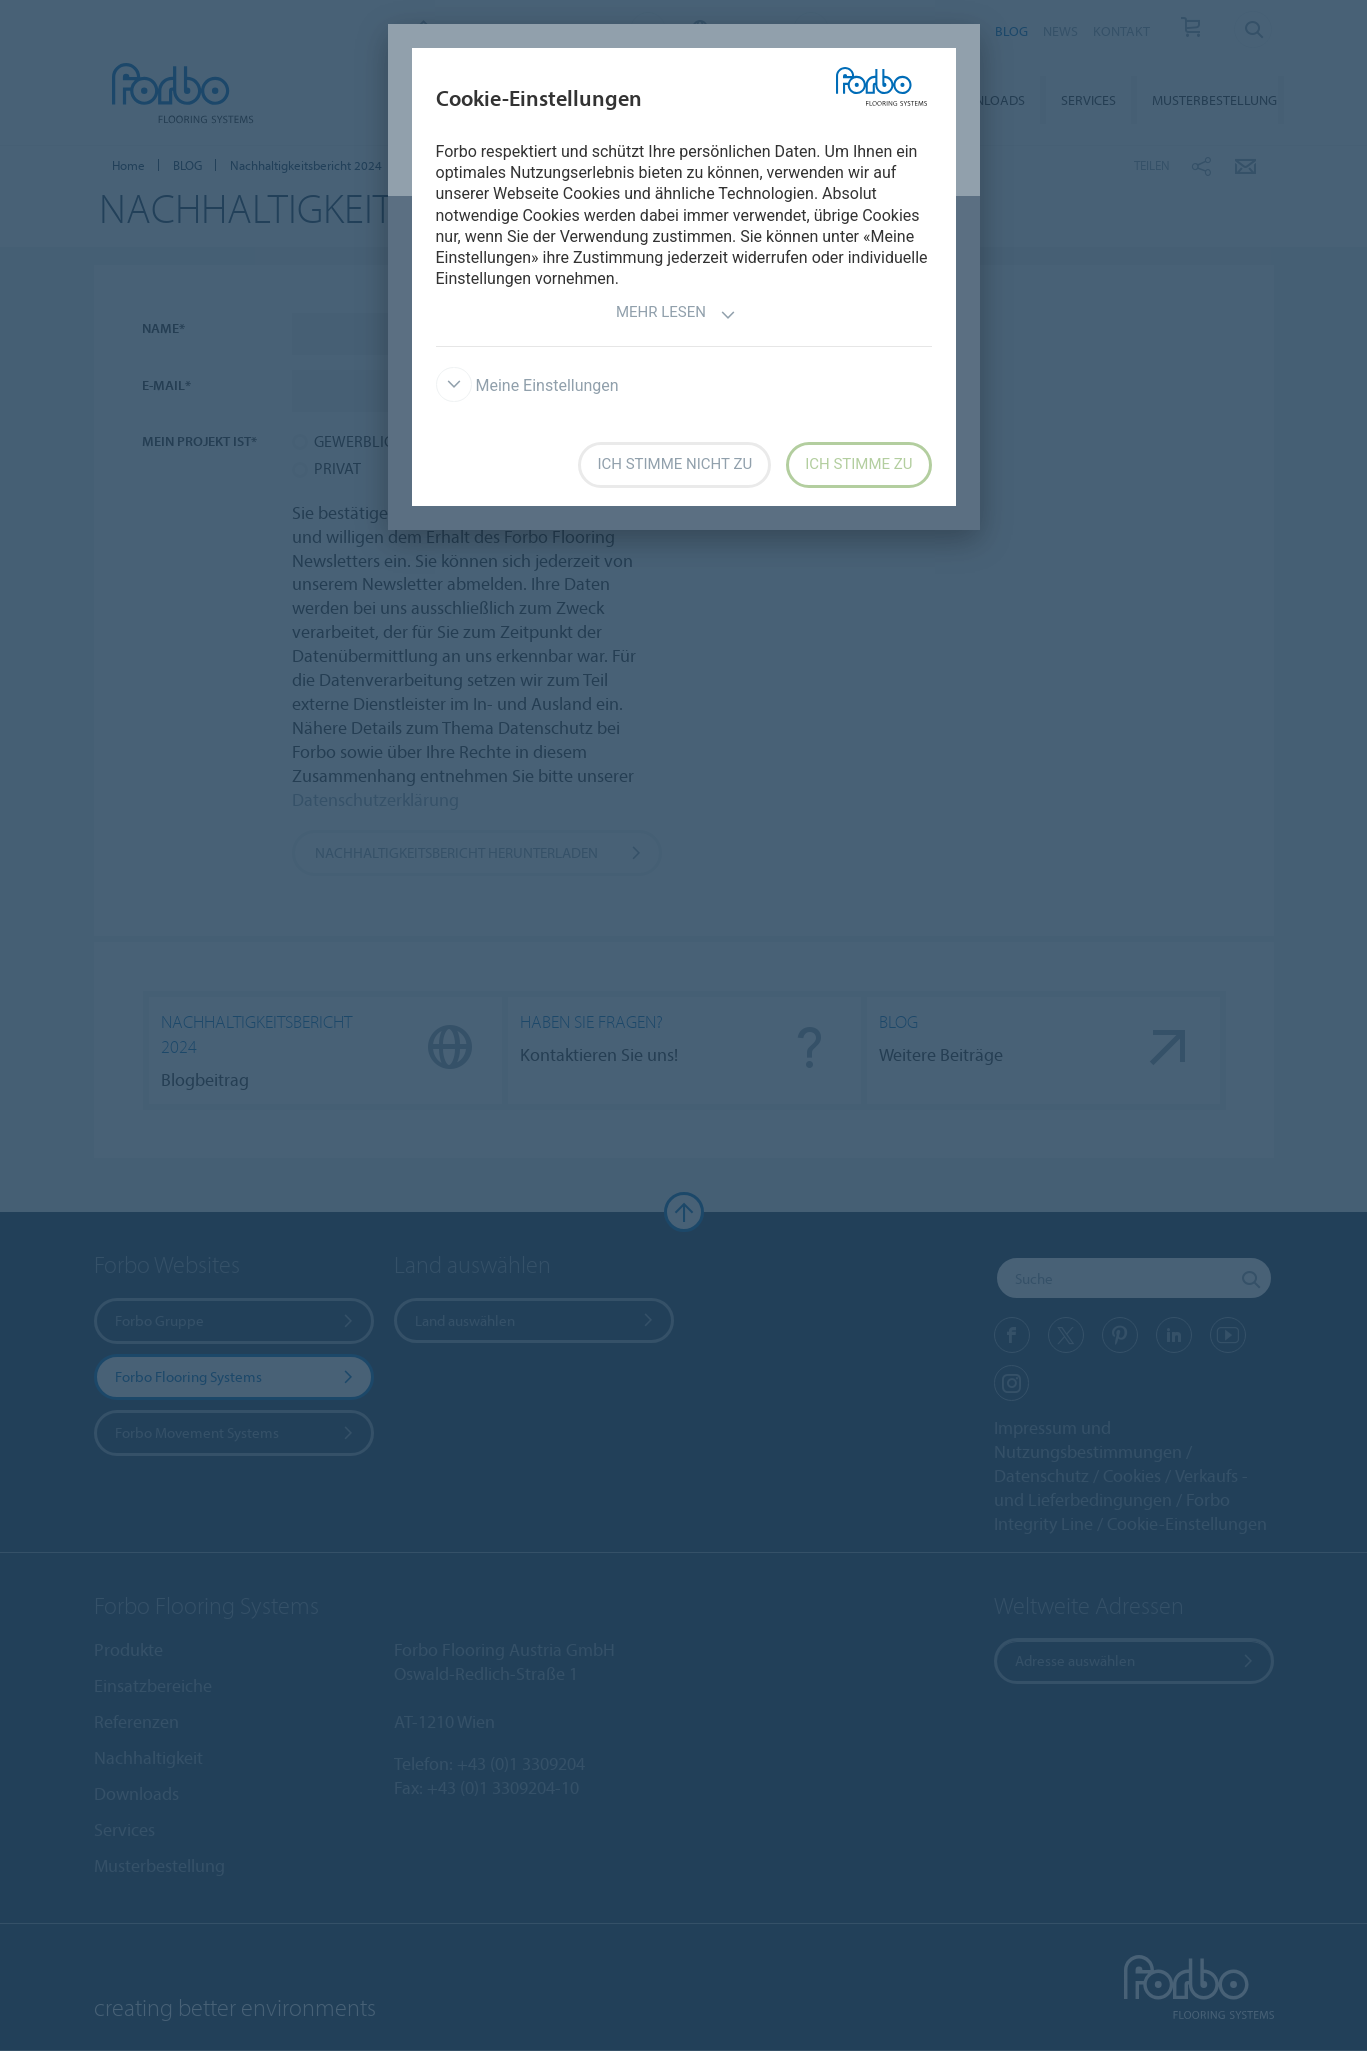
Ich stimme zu (858, 464)
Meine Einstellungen (527, 385)
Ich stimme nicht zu (674, 464)
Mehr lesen (676, 314)
